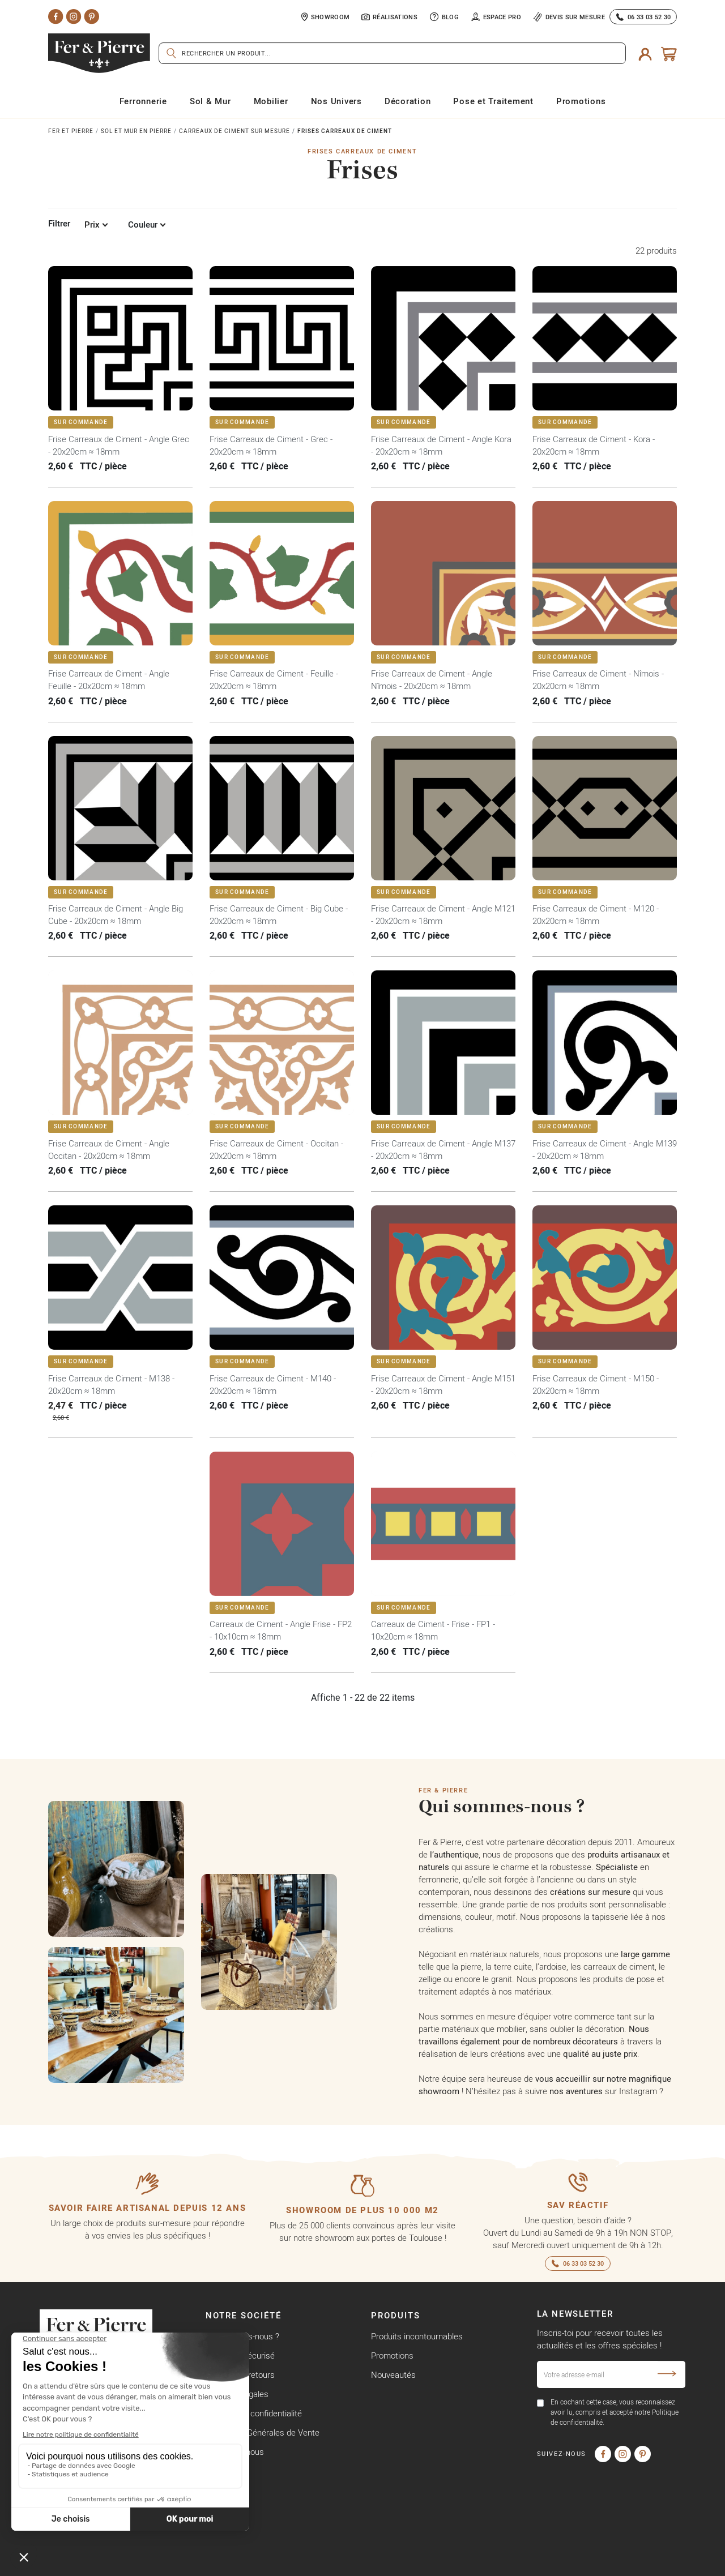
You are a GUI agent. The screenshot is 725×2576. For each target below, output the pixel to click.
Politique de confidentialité (254, 2413)
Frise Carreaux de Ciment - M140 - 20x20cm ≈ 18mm (273, 1384)
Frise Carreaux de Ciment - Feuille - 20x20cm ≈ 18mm (274, 679)
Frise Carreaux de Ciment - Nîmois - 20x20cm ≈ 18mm (598, 679)
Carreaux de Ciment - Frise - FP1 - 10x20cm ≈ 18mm (433, 1630)
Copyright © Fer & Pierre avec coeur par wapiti (125, 2564)
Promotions (392, 2355)
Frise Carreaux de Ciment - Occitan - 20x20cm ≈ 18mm (276, 1149)
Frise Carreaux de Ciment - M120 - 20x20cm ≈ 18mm (595, 914)
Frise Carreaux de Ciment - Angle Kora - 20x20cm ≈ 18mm (441, 445)
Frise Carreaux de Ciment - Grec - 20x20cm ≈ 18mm (271, 445)
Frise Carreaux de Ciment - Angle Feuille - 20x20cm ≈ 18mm (108, 679)
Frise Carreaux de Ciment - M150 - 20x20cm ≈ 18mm (595, 1384)
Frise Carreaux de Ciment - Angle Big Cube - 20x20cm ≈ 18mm (115, 914)
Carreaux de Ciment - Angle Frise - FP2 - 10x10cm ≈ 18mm (281, 1630)
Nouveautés (393, 2375)
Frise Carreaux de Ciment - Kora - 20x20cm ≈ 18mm (593, 445)
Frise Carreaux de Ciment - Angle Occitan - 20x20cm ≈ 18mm (108, 1149)
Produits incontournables (417, 2336)
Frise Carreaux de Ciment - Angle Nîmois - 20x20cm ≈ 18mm (431, 679)
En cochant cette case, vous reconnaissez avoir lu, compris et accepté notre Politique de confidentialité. (615, 2412)
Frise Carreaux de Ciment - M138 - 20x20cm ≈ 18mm (111, 1384)
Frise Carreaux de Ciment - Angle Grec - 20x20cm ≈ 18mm (118, 445)
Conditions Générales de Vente (262, 2432)
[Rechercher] (392, 53)
